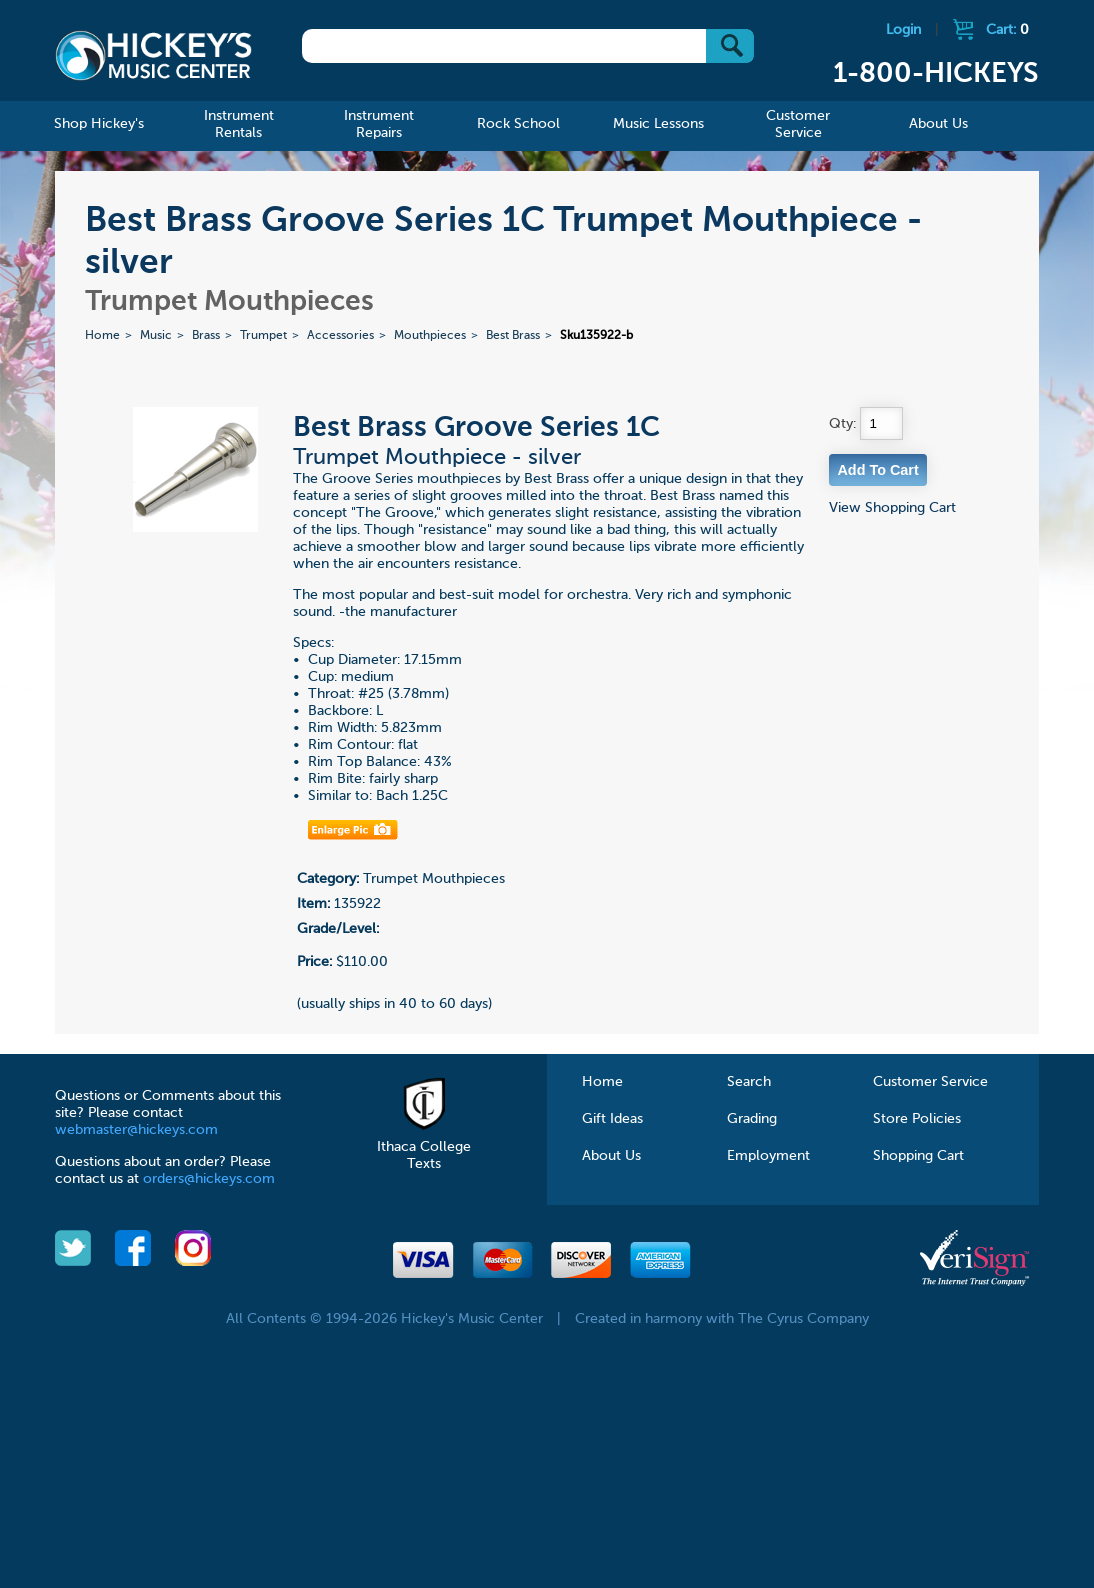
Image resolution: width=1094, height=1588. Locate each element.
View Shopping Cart (892, 508)
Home (102, 336)
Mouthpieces (430, 336)
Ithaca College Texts (424, 1147)
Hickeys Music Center (153, 55)
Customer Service (930, 1082)
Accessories (340, 336)
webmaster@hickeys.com (136, 1130)
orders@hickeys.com (209, 1179)
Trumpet (263, 336)
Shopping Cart (918, 1156)
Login (903, 30)
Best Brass (513, 336)
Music (156, 336)
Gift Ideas (612, 1119)
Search (749, 1082)
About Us (611, 1156)
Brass (206, 336)
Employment (768, 1156)
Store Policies (917, 1119)
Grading (752, 1119)
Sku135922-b (596, 336)
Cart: (1007, 30)
